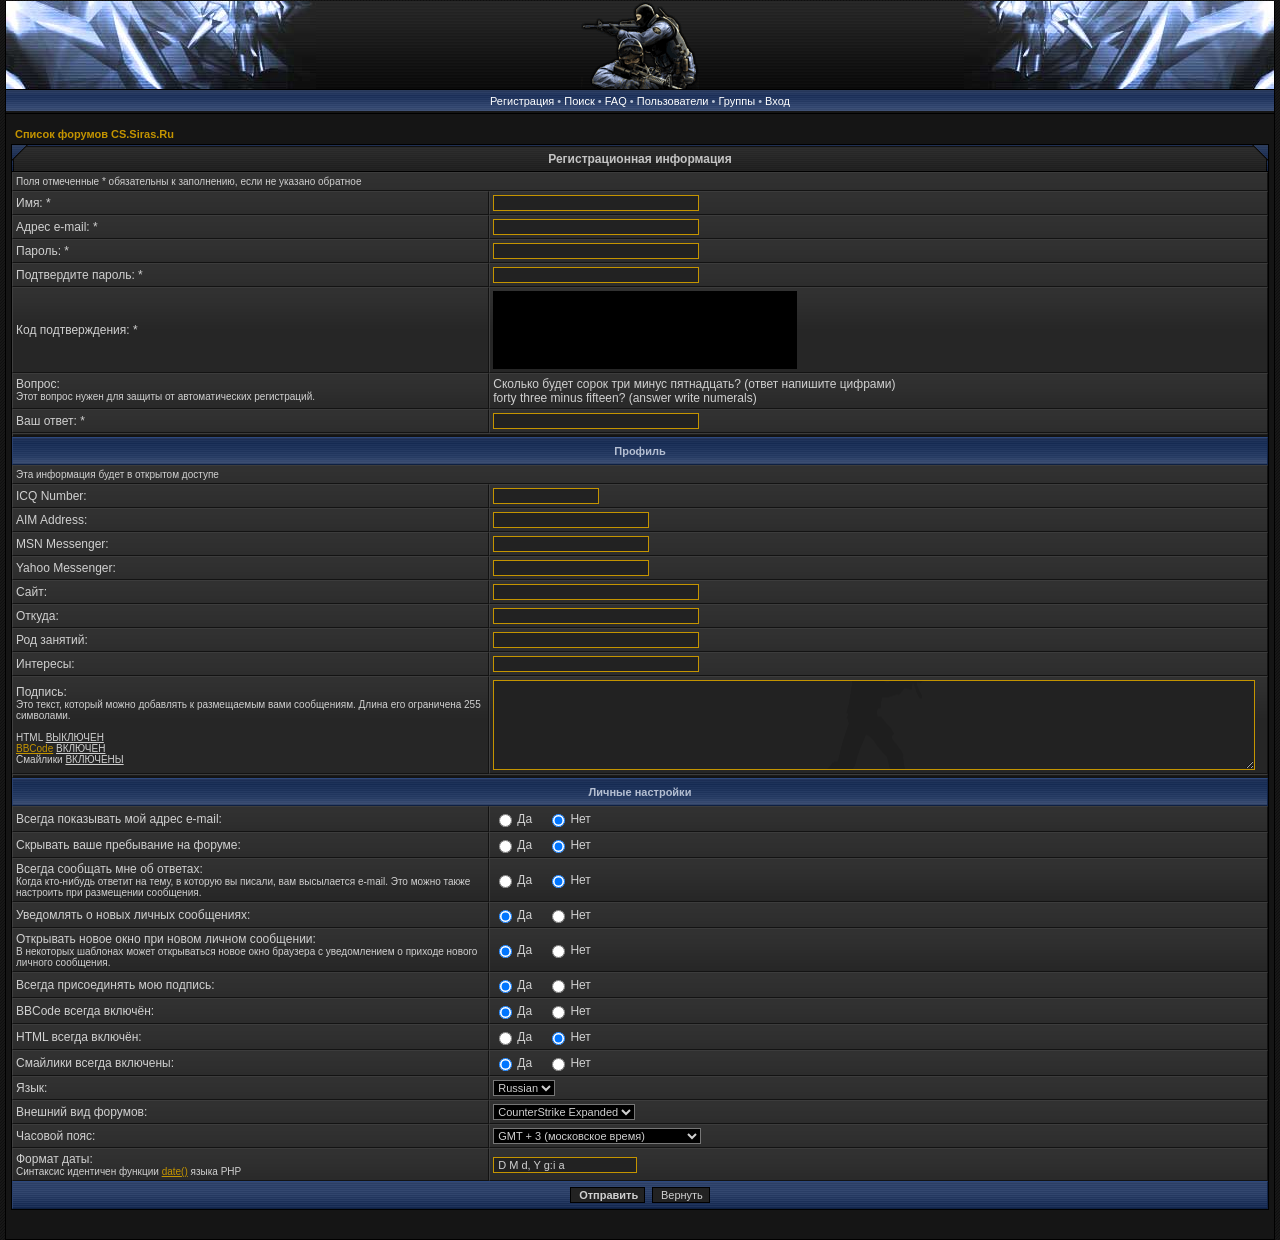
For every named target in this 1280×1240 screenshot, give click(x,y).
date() (175, 1171)
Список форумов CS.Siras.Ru (94, 134)
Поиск (579, 101)
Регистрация (522, 101)
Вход (777, 101)
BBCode (34, 748)
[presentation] (645, 330)
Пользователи (673, 101)
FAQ (616, 101)
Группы (736, 101)
